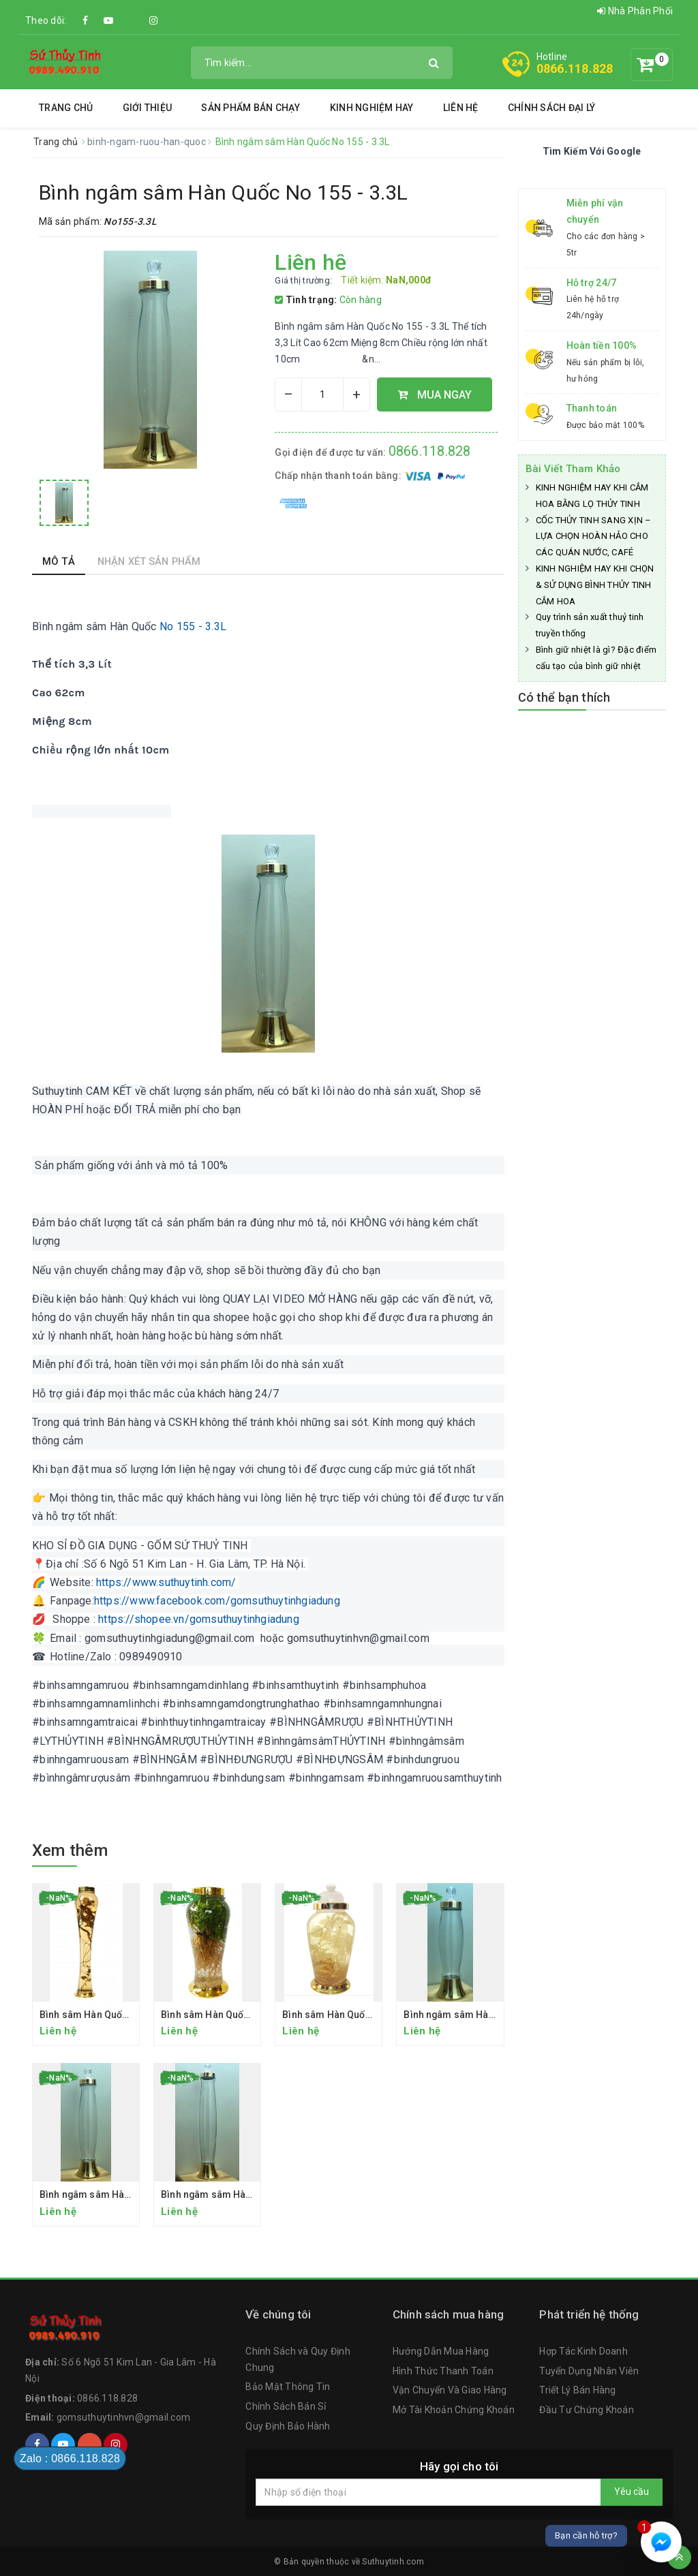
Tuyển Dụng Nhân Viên (589, 2370)
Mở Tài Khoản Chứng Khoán (454, 2409)
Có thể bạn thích (564, 697)
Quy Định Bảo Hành (287, 2426)
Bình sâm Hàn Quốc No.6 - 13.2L (354, 2014)
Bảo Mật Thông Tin (287, 2386)
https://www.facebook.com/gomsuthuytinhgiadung (217, 1600)
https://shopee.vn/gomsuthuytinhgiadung (198, 1619)
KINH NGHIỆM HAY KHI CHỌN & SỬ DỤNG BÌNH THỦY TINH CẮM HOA (595, 584)
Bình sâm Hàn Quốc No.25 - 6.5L (112, 2014)
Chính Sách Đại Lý (551, 107)
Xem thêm (70, 1850)
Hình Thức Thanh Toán (443, 2370)
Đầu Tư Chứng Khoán (586, 2409)
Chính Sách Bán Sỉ (285, 2406)
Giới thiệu (147, 107)
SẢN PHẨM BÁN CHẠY (250, 107)
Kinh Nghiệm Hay (372, 107)
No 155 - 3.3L (192, 626)
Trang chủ (66, 107)
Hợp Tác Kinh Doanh (583, 2351)
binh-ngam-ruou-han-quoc (147, 141)
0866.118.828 (574, 68)
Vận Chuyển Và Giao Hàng (450, 2390)
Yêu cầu (631, 2491)
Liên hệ (461, 107)
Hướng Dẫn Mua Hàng (441, 2351)
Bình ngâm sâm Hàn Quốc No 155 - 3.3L (128, 2194)
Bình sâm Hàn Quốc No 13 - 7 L (230, 2014)
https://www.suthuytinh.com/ (166, 1582)
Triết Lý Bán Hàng (577, 2390)
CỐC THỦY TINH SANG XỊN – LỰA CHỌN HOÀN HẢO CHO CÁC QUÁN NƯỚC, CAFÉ (594, 536)
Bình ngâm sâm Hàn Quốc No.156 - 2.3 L (494, 2014)
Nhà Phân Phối (635, 10)
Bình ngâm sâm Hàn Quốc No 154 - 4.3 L (251, 2194)
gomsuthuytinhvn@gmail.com (123, 2417)
